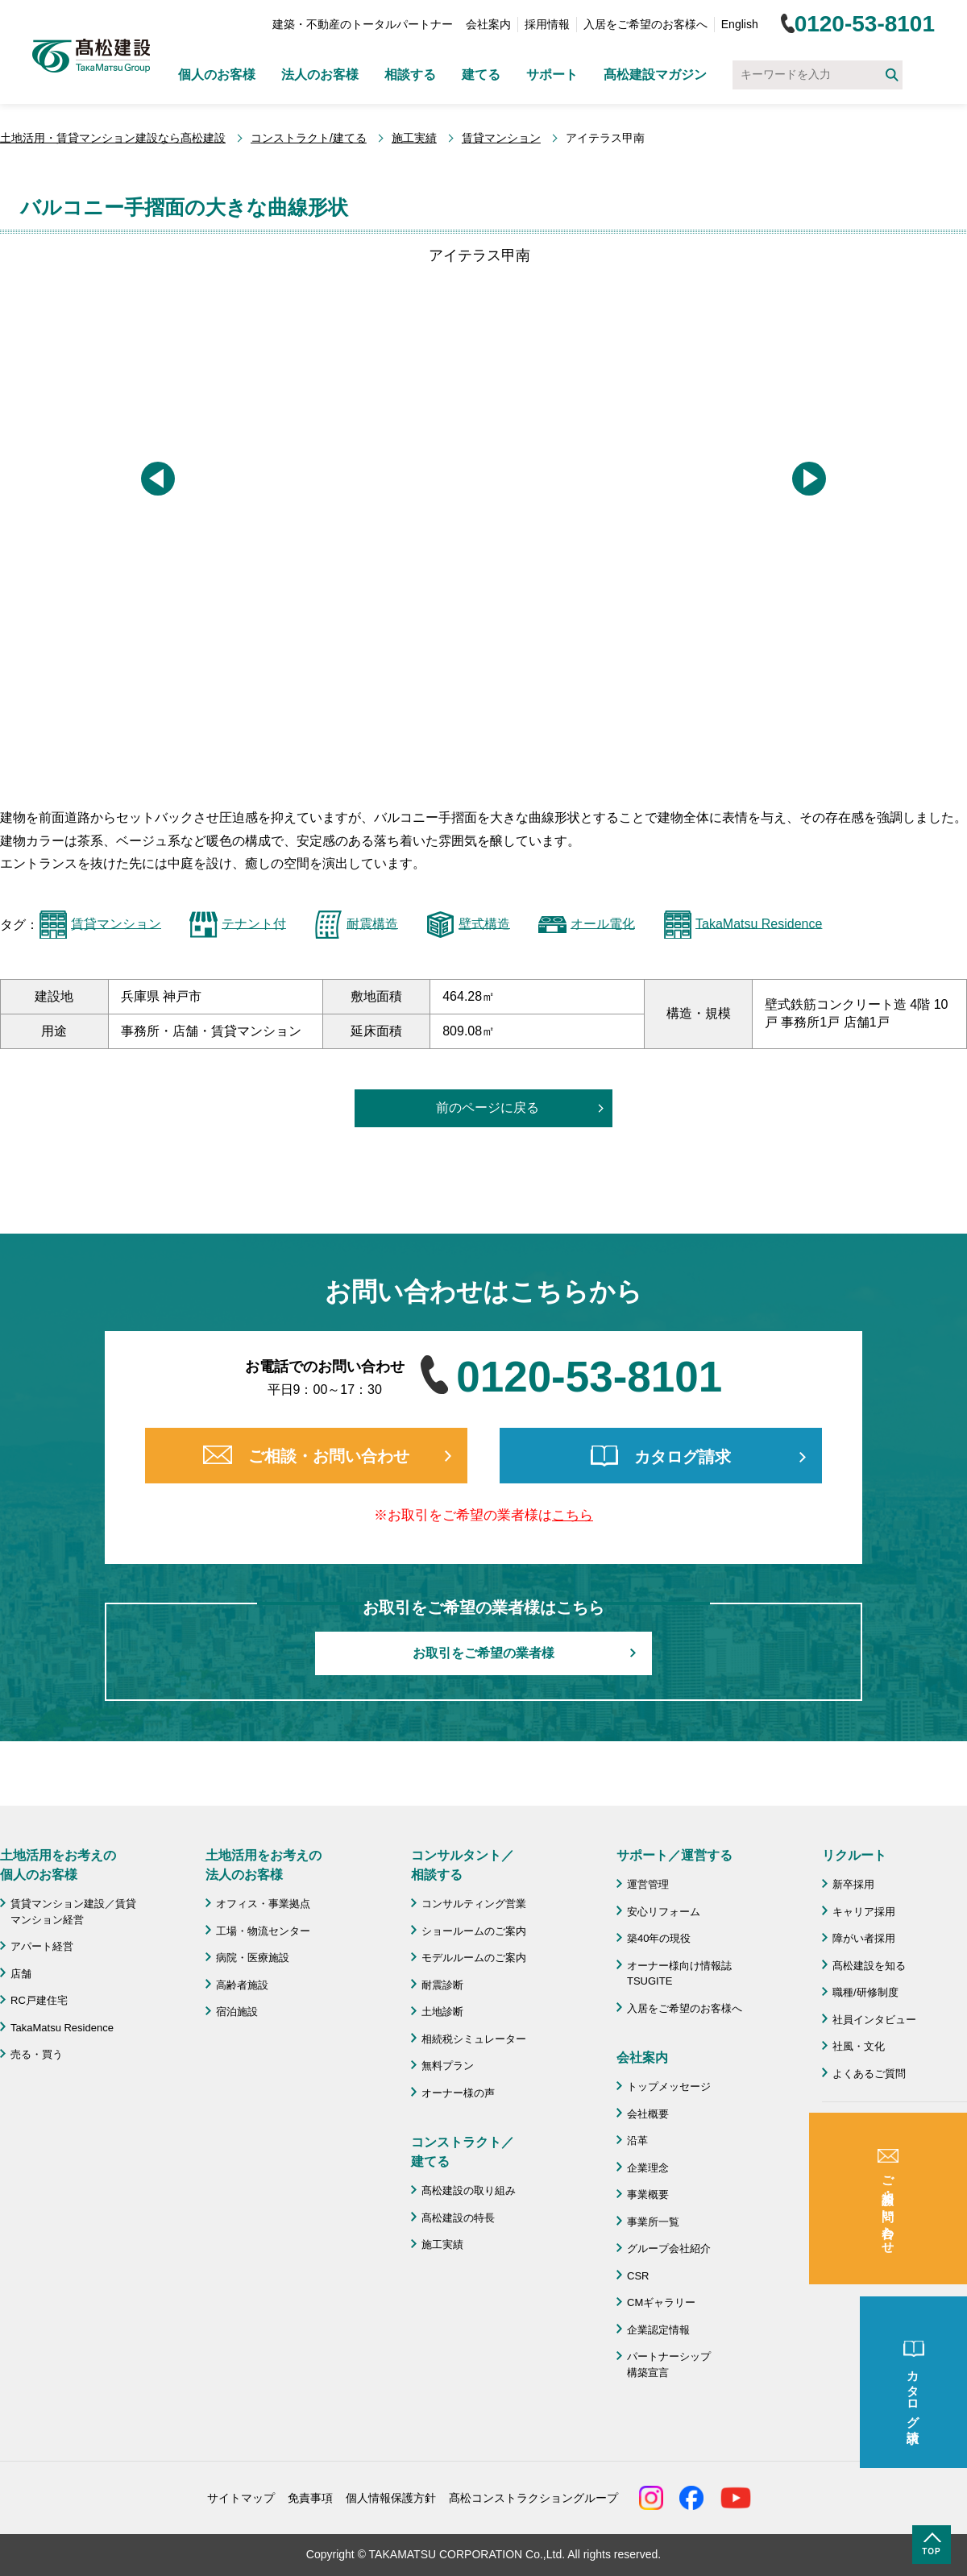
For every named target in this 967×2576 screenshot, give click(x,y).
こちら (572, 1515)
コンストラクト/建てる (309, 137)
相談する (410, 74)
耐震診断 (442, 1985)
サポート (552, 74)
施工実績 (414, 137)
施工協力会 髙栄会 (879, 2273)
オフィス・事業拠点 (263, 1904)
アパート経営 (41, 1946)
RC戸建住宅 (39, 2000)
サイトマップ (241, 2497)
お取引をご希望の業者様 (483, 1653)
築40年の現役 (659, 1938)
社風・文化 (858, 2046)
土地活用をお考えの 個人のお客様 (58, 1864)
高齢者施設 (242, 1985)
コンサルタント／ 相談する (462, 1864)
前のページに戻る (487, 1107)
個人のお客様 (216, 74)
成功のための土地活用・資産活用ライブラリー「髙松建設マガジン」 (895, 2145)
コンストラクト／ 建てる (462, 2151)
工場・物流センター (263, 1931)
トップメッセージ (669, 2086)
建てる (481, 74)
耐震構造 (372, 923)
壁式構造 (484, 923)
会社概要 (648, 2114)
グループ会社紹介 (669, 2248)
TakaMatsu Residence (758, 923)
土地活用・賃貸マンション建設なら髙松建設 (113, 137)
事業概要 (648, 2194)
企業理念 (648, 2168)
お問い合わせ (863, 2189)
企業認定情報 (658, 2330)
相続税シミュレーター (473, 2039)
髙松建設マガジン (655, 74)
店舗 (20, 1974)
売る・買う (36, 2054)
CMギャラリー (661, 2302)
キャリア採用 (863, 1912)
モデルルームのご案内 (473, 1958)
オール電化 (603, 923)
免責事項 (310, 2497)
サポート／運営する (674, 1855)
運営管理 (648, 1884)
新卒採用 (853, 1884)
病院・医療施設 (252, 1958)
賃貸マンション (501, 137)
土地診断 (442, 2012)
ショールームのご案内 (473, 1931)
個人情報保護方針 (391, 2497)
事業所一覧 (653, 2222)
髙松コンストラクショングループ (533, 2497)
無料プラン (447, 2066)
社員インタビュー (874, 2020)
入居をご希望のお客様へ (645, 24)
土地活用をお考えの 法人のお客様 (263, 1864)
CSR (638, 2276)
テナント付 (254, 923)
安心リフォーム (663, 1912)
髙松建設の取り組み (468, 2190)
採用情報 (547, 24)
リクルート (854, 1855)
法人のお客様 (320, 74)
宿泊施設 (237, 2012)
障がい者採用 (863, 1938)
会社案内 (488, 24)
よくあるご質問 (869, 2074)
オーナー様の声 (458, 2093)
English (739, 24)
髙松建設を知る (869, 1966)
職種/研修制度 (865, 1992)
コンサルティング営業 (473, 1904)
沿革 (637, 2140)
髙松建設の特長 (458, 2218)
